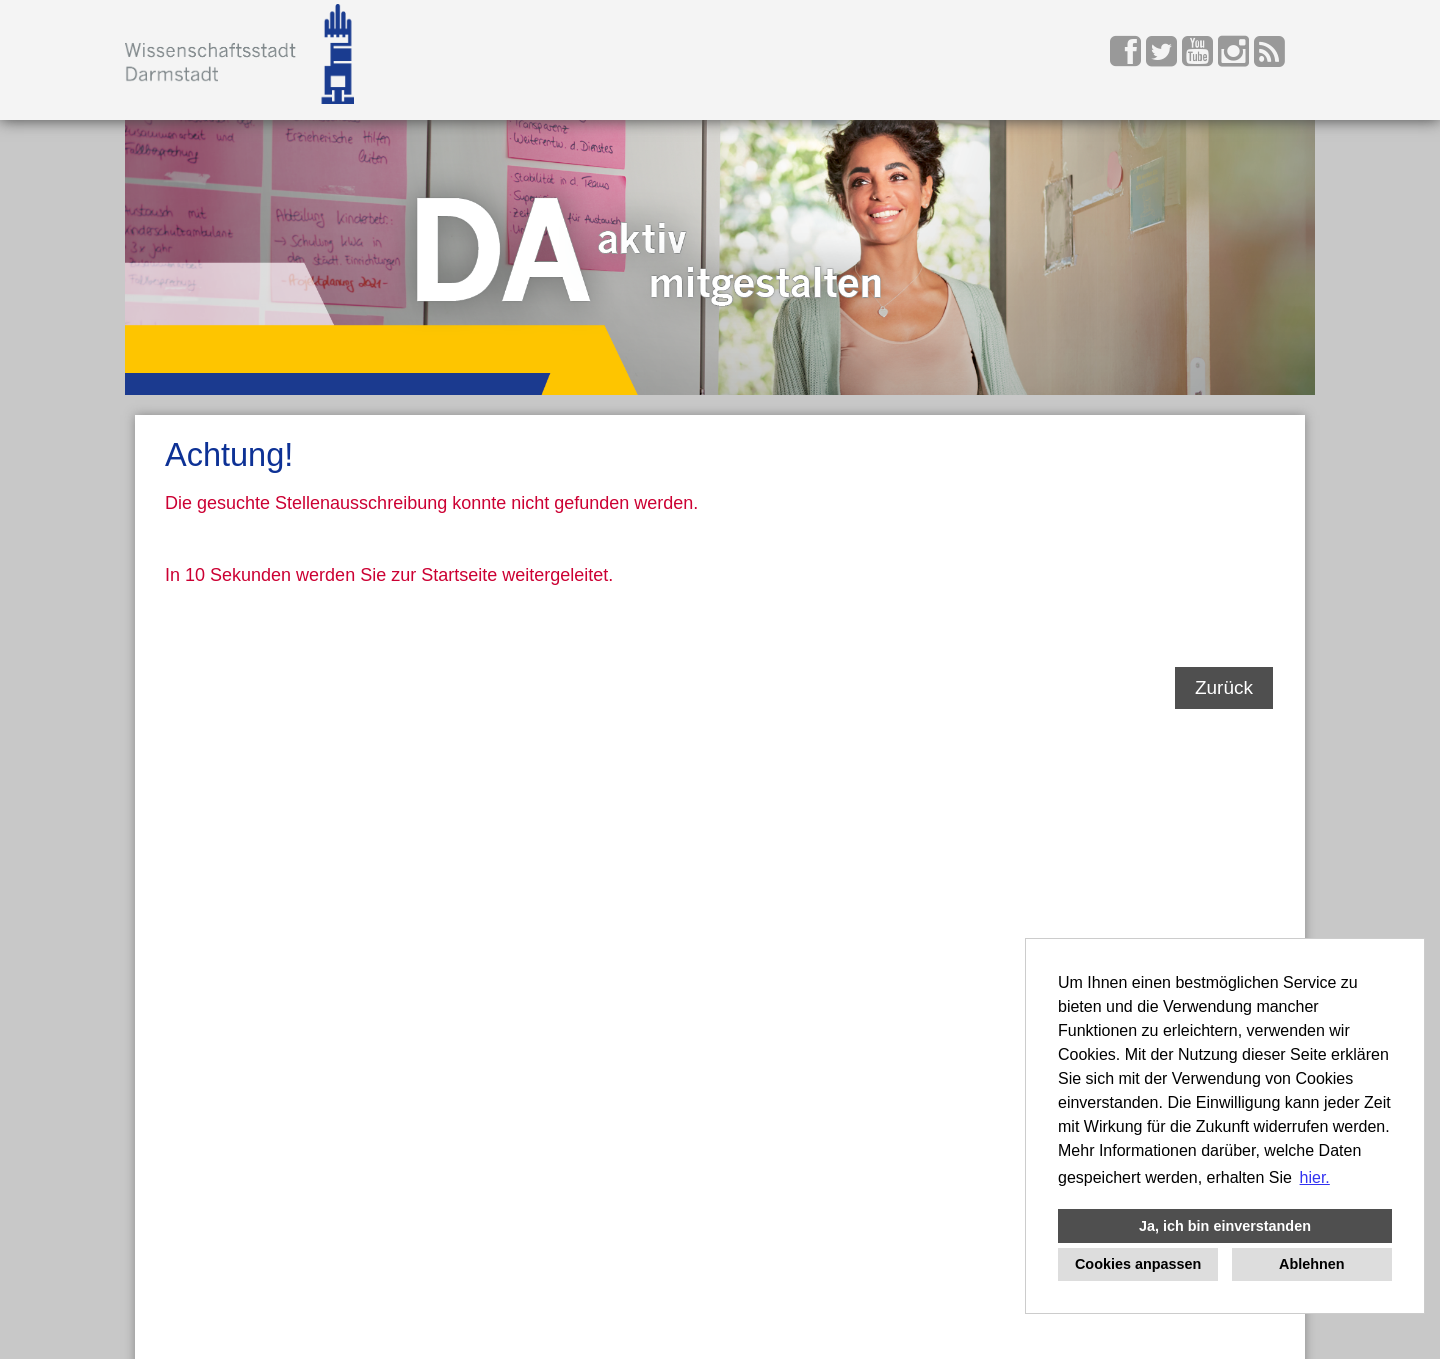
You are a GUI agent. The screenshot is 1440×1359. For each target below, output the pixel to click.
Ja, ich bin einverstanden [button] (1225, 1226)
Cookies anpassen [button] (1138, 1264)
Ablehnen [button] (1312, 1264)
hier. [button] (1315, 1177)
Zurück (1224, 687)
